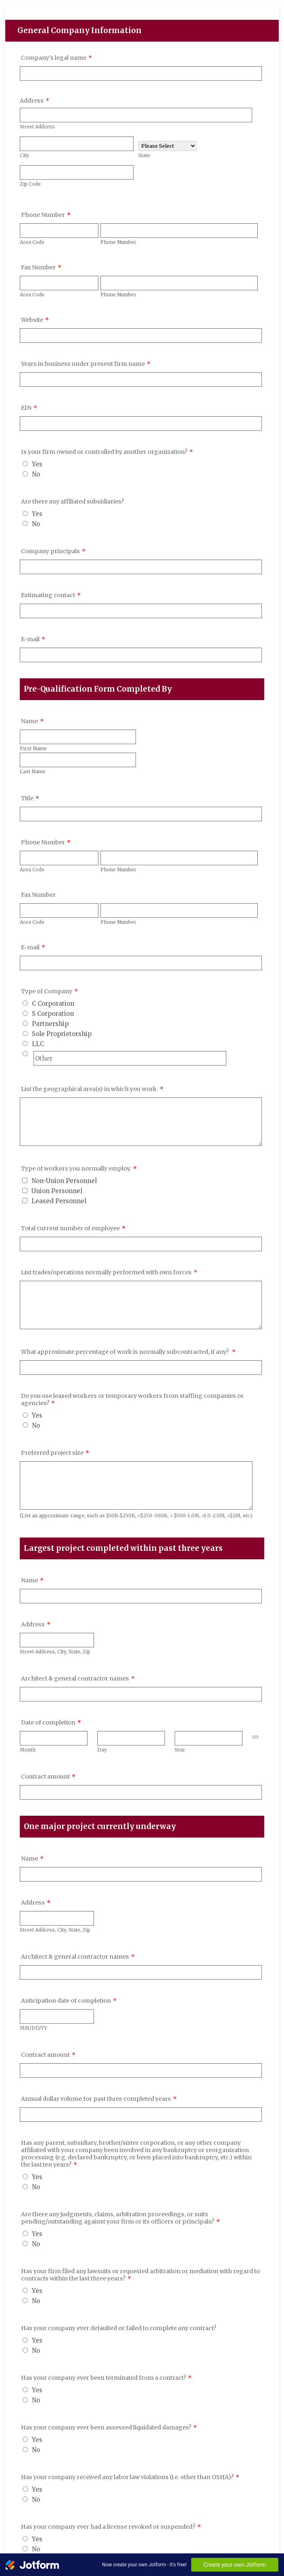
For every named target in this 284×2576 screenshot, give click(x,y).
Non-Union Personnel (64, 1181)
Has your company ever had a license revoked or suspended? (111, 2526)
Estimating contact (51, 595)
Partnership (50, 1024)
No (36, 474)
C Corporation (53, 1003)
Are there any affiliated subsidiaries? (72, 501)
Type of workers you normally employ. (79, 1168)
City (24, 155)
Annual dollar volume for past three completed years (99, 2098)
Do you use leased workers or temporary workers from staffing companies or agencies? (132, 1399)
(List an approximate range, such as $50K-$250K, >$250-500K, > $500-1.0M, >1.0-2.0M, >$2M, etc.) (136, 1515)
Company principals (53, 551)
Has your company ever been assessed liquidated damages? (109, 2427)
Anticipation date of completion (69, 2000)
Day (102, 1750)
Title (30, 798)
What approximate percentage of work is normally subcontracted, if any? (128, 1351)
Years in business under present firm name (85, 363)
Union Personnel (56, 1191)
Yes (37, 464)
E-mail (33, 639)
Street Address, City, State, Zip (55, 1652)
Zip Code (30, 184)
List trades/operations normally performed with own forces (109, 1272)
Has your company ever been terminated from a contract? (106, 2377)
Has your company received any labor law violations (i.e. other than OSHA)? (130, 2477)
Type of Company (49, 991)
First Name (33, 748)
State (144, 155)
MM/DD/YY (33, 2028)
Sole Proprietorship (62, 1034)
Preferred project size (55, 1452)
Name (32, 721)
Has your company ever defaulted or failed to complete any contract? (118, 2328)
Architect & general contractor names (78, 1678)
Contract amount (48, 1776)
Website (35, 319)
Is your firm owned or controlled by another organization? (107, 451)
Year (180, 1750)
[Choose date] (255, 1737)
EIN (29, 407)
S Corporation (53, 1013)
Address (34, 100)
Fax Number (41, 267)
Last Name (33, 771)
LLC (38, 1044)
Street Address (37, 127)
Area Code (32, 242)
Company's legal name (56, 57)
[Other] (25, 1053)
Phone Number (46, 214)
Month (28, 1750)
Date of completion (51, 1722)
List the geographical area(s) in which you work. (92, 1089)
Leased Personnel (58, 1201)
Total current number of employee (73, 1228)
